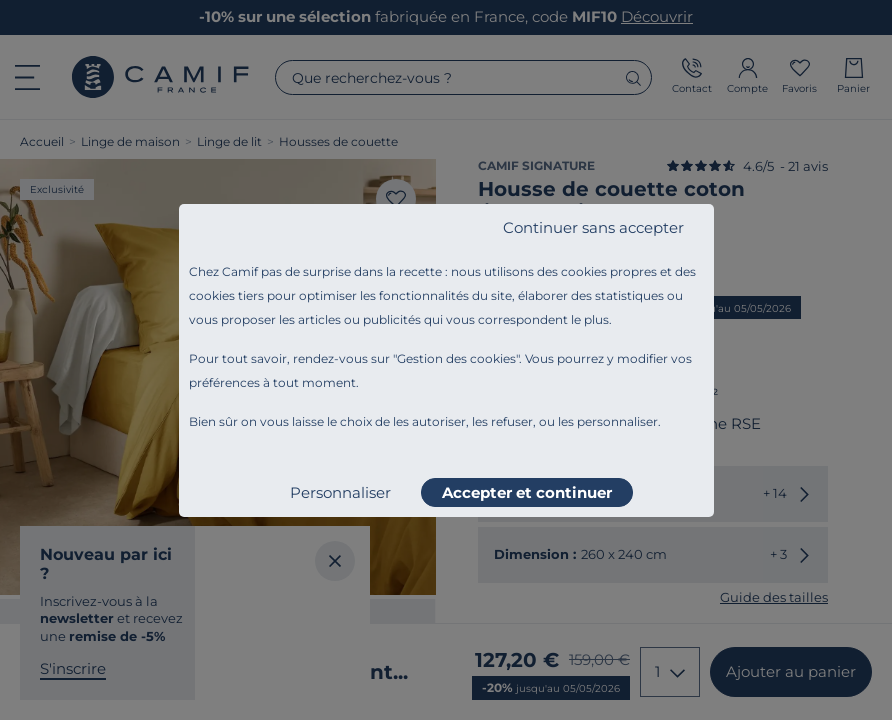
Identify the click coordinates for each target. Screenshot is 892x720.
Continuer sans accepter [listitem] (593, 227)
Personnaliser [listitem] (340, 492)
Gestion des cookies (456, 358)
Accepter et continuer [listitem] (527, 492)
